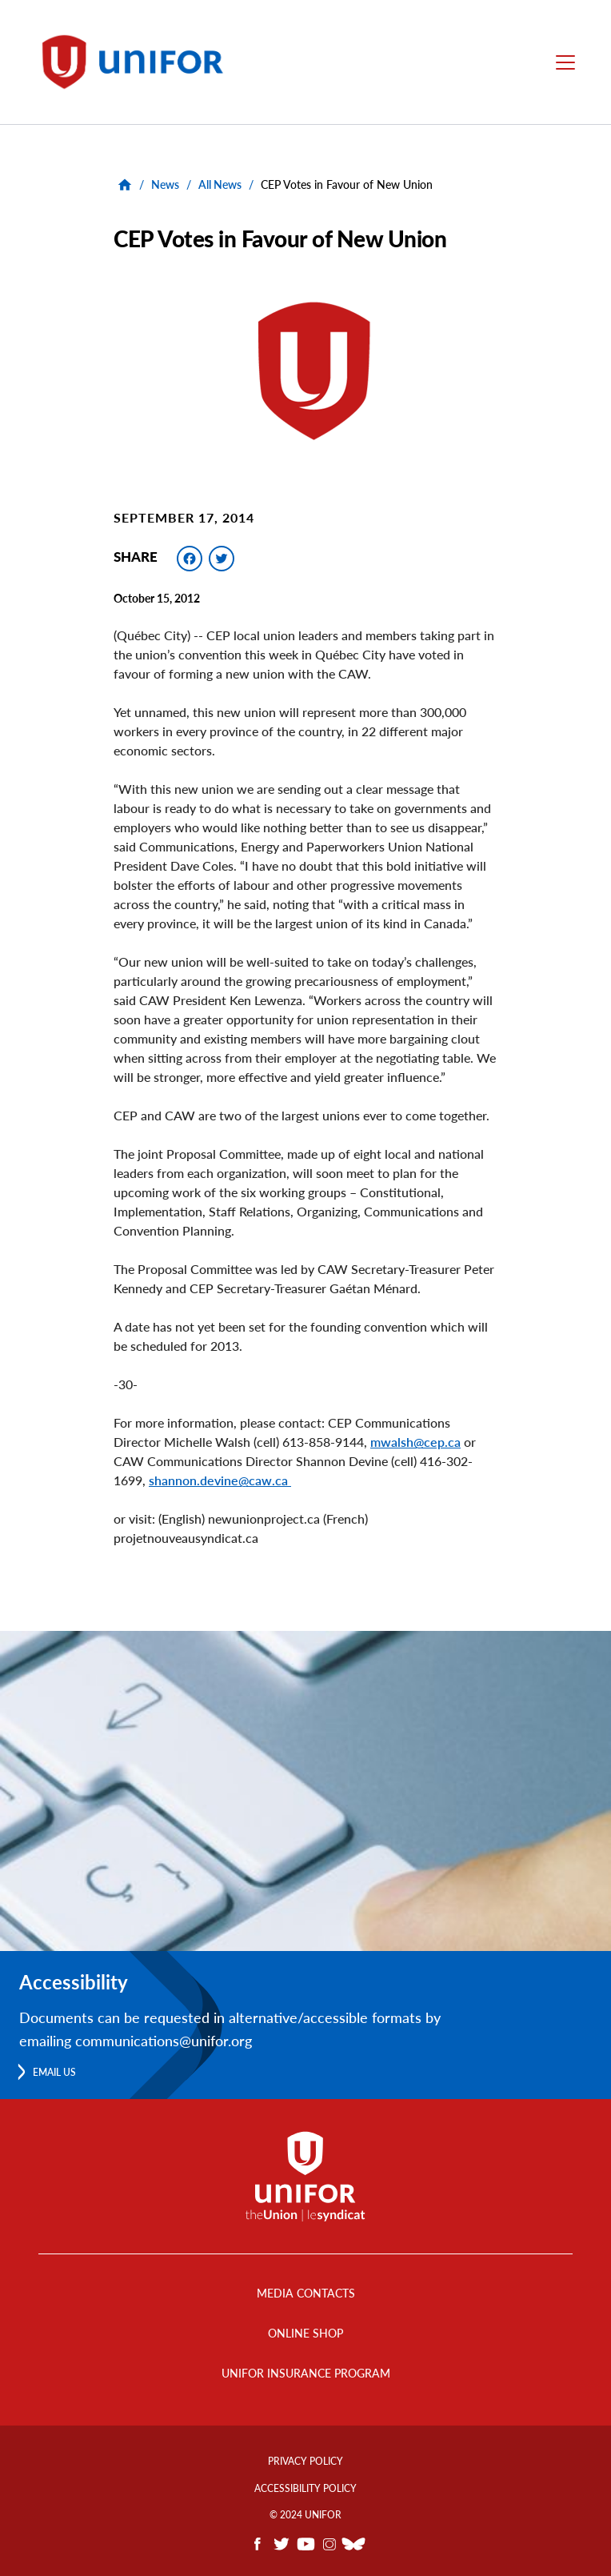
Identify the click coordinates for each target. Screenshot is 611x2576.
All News (220, 184)
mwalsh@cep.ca (415, 1441)
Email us (54, 2072)
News (165, 184)
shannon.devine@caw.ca (220, 1480)
